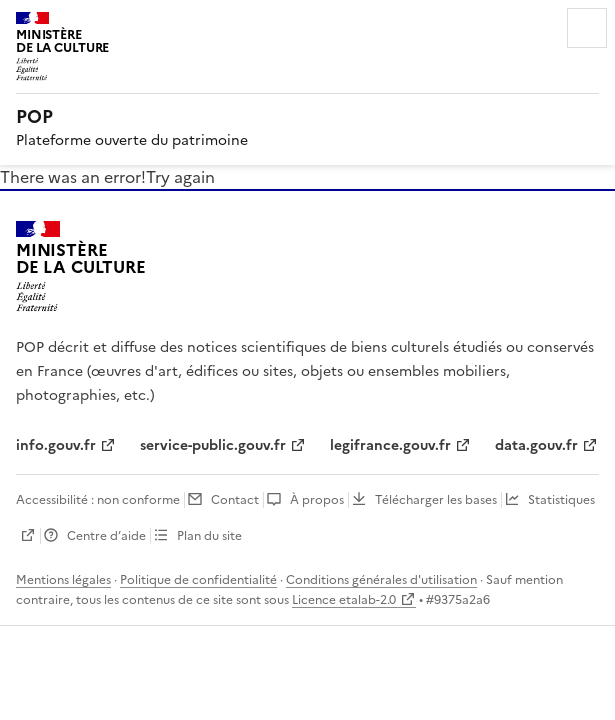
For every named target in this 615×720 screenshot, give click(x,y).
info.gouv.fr (56, 445)
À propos (317, 500)
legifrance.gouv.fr (390, 445)
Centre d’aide (106, 536)
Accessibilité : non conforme (98, 500)
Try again (180, 177)
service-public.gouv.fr (213, 445)
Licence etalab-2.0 (344, 600)
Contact (235, 500)
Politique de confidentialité (198, 580)
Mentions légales (63, 580)
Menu (587, 28)
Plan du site (209, 536)
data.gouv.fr (536, 445)
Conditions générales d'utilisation (381, 580)
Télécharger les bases (436, 500)
